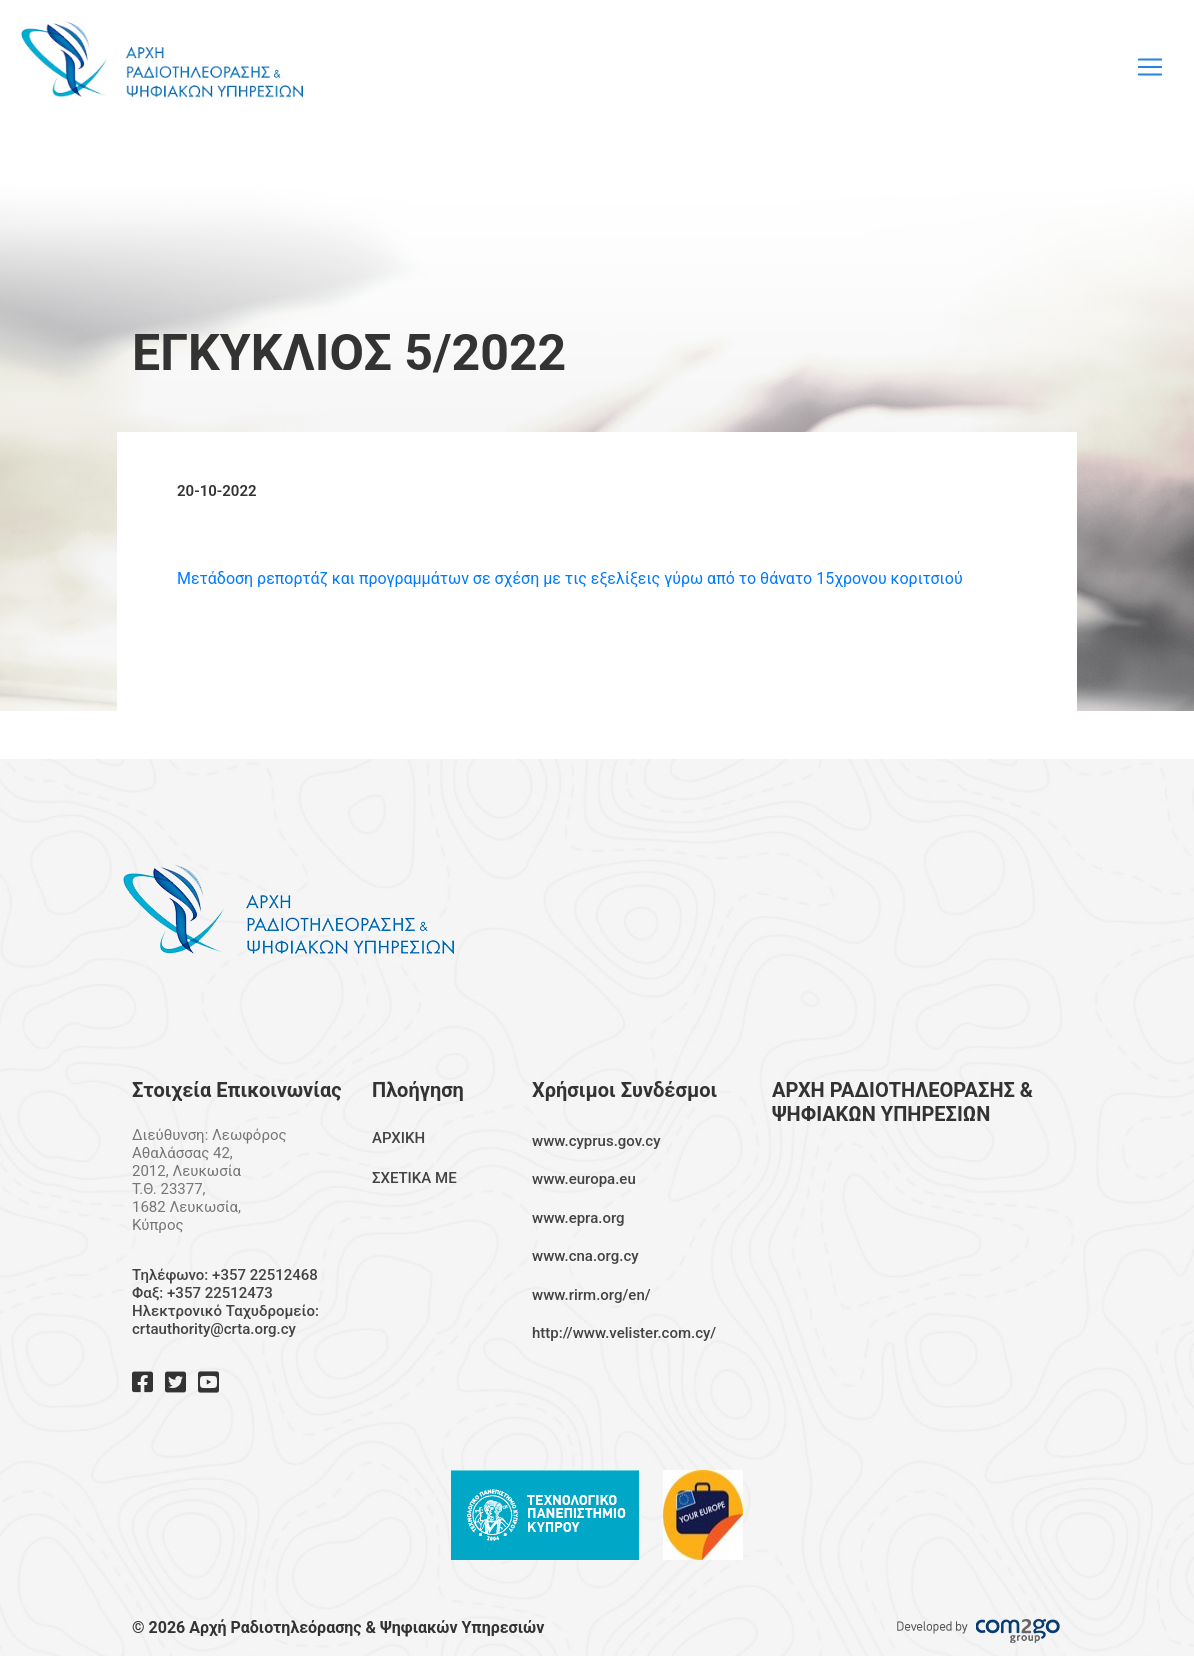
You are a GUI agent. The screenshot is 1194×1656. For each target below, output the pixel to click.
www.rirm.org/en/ (591, 1295)
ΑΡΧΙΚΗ (398, 1138)
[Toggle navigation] (1150, 67)
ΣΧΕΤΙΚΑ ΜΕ (414, 1178)
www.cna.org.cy (585, 1256)
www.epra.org (578, 1218)
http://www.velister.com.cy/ (624, 1333)
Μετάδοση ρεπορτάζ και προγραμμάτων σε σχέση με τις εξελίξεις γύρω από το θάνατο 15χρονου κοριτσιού (570, 578)
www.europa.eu (584, 1179)
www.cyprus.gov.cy (596, 1141)
